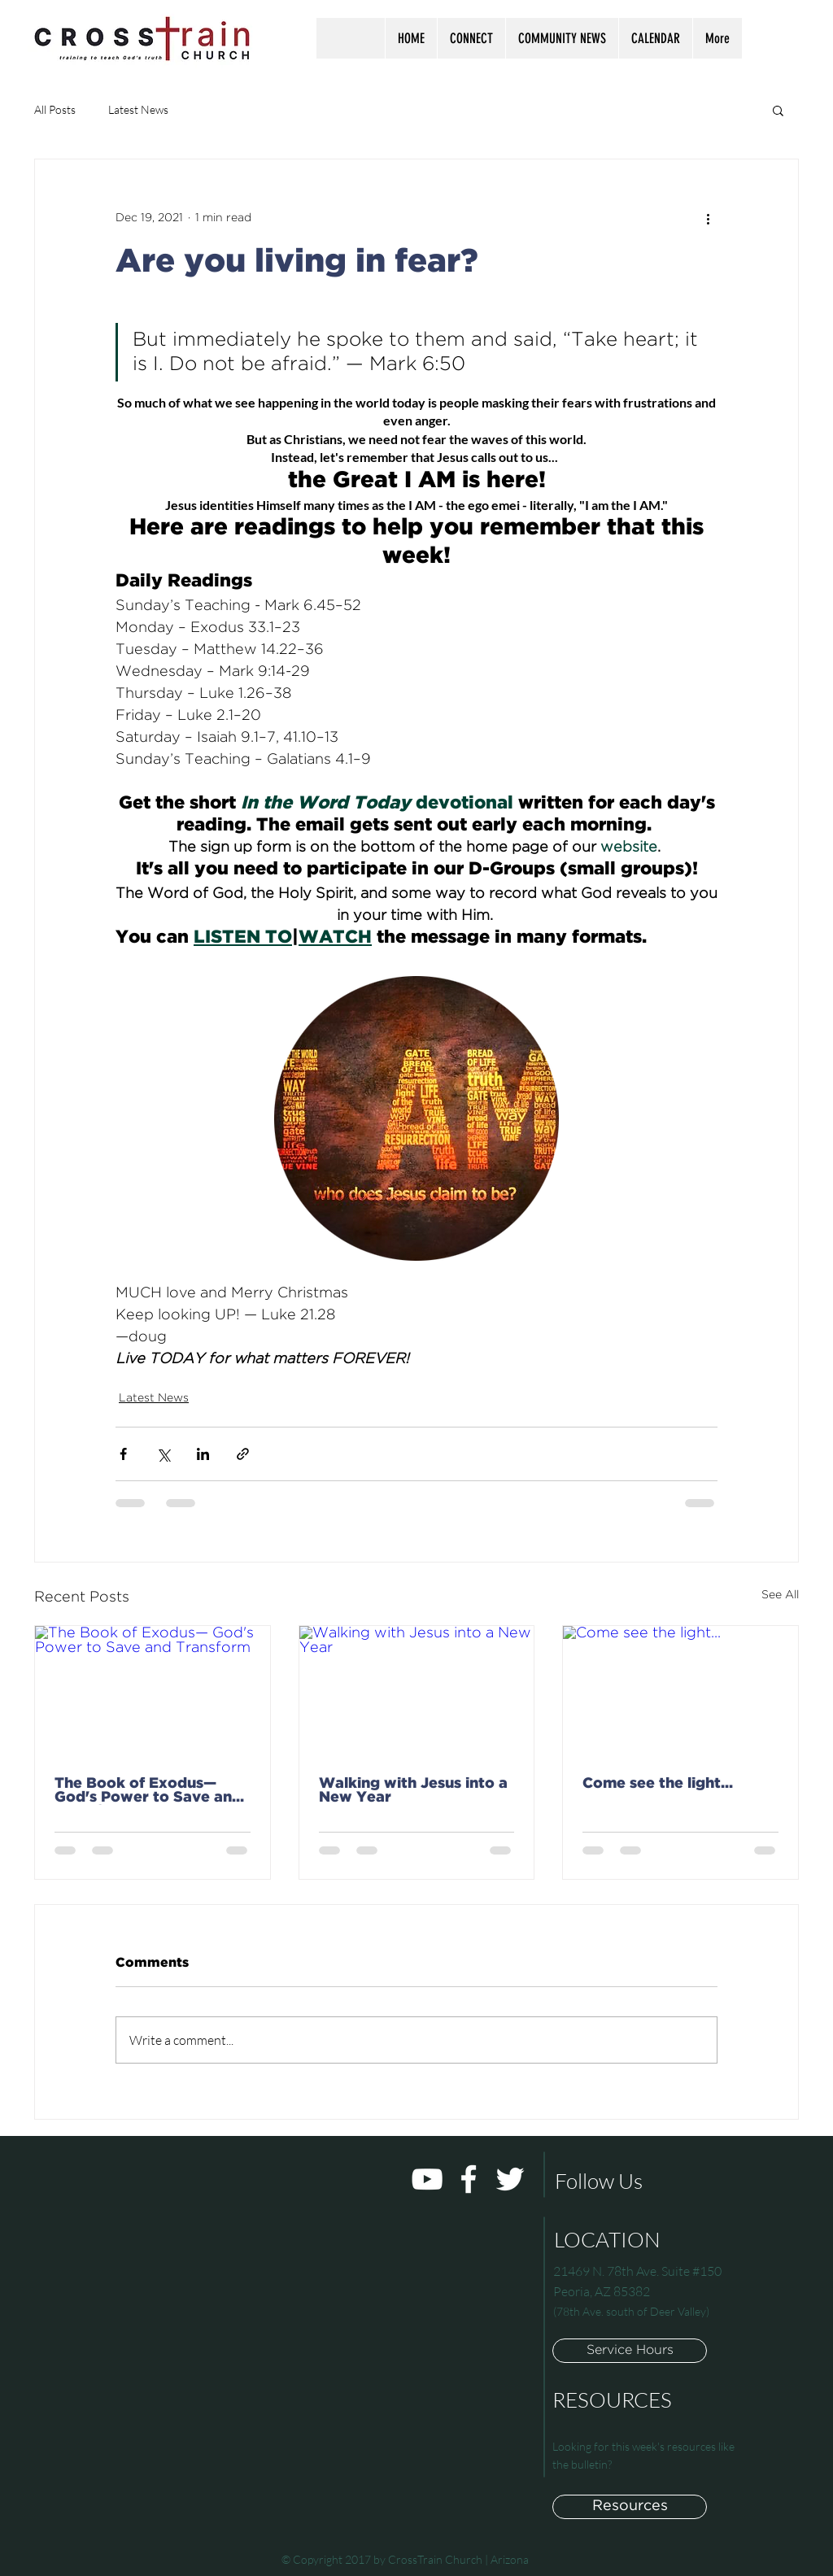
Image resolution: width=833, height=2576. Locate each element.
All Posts (55, 109)
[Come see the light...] (680, 1692)
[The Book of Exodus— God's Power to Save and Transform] (152, 1692)
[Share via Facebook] (123, 1454)
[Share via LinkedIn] (203, 1454)
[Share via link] (243, 1454)
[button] (471, 38)
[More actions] (707, 218)
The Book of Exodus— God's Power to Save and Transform (148, 1791)
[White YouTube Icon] (427, 2179)
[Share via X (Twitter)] (163, 1454)
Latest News (138, 109)
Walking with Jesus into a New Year (413, 1790)
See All (780, 1595)
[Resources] (629, 2507)
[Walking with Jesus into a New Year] (416, 1692)
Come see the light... (657, 1783)
